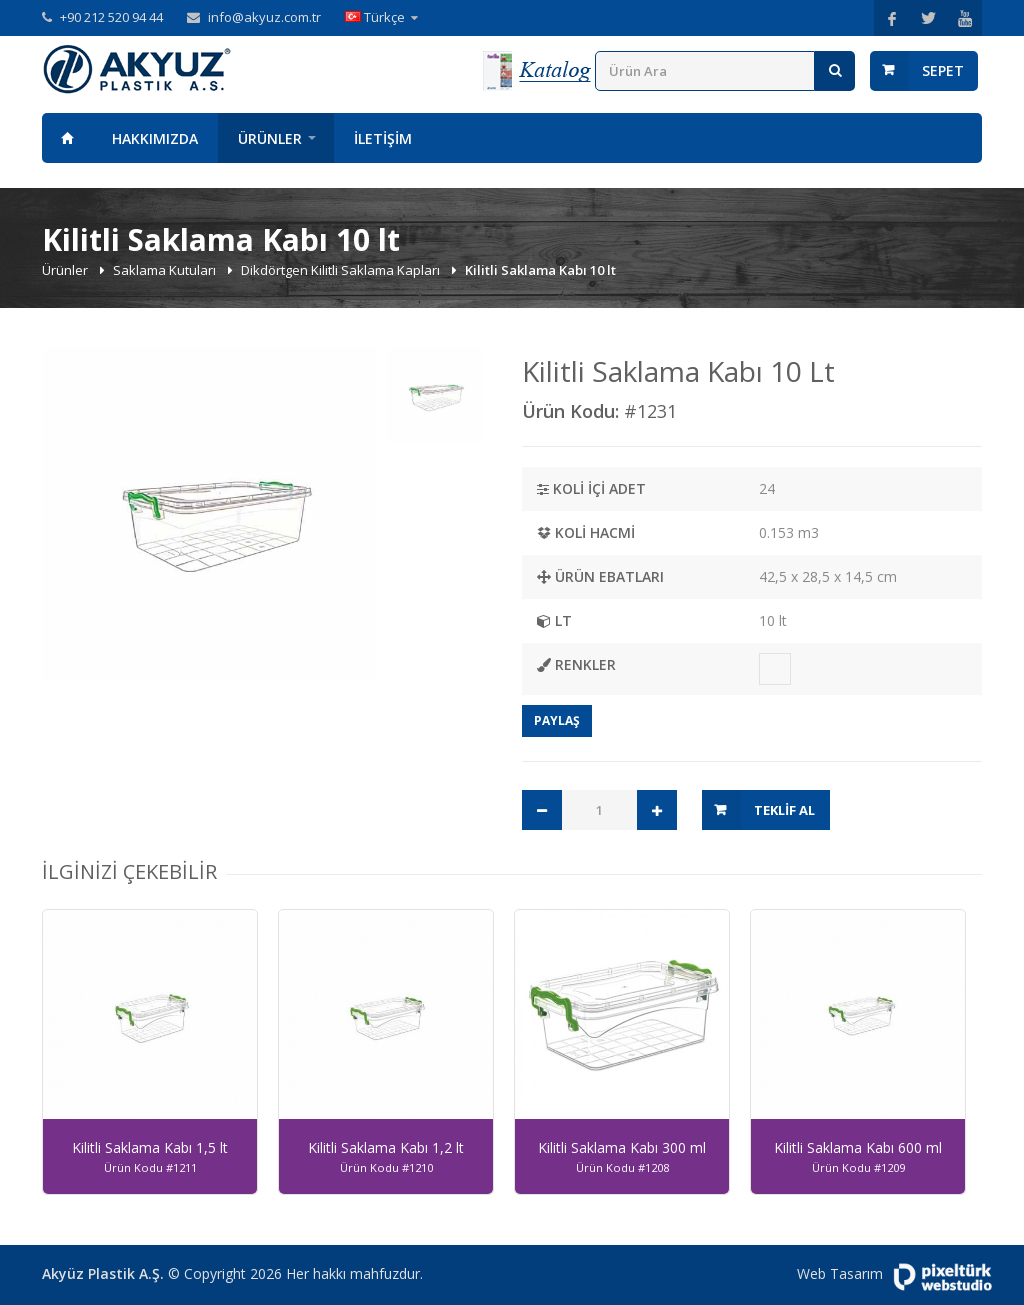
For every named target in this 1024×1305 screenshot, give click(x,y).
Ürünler (270, 138)
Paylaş (557, 720)
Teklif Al (784, 810)
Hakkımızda (155, 138)
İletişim (383, 138)
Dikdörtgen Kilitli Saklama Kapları (342, 270)
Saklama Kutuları (166, 270)
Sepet (943, 70)
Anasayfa (67, 138)
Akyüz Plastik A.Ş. (103, 1273)
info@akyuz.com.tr (264, 17)
